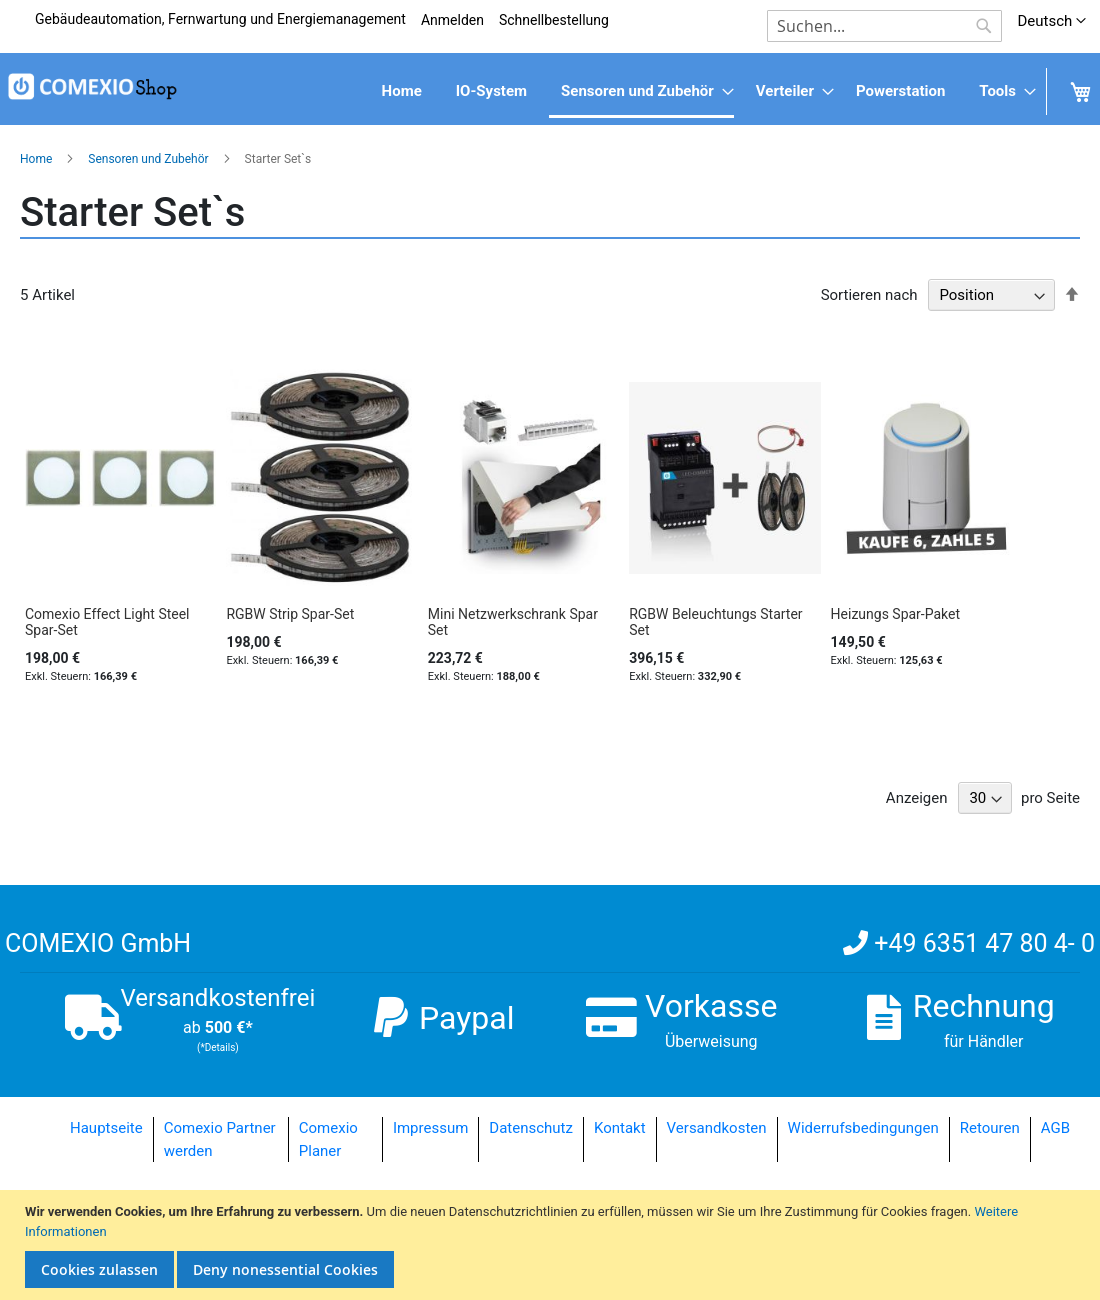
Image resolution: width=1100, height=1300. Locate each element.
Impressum (430, 1128)
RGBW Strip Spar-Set (290, 614)
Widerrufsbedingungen (863, 1128)
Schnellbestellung (554, 20)
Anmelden (452, 20)
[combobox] (884, 26)
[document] (552, 1245)
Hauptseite (106, 1128)
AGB (1055, 1128)
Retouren (990, 1128)
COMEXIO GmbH (98, 943)
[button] (1051, 21)
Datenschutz (531, 1128)
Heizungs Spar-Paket (896, 614)
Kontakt (620, 1128)
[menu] (550, 93)
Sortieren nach (869, 295)
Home (37, 159)
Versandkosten (717, 1128)
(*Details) (218, 1047)
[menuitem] (402, 91)
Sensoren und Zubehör (149, 159)
